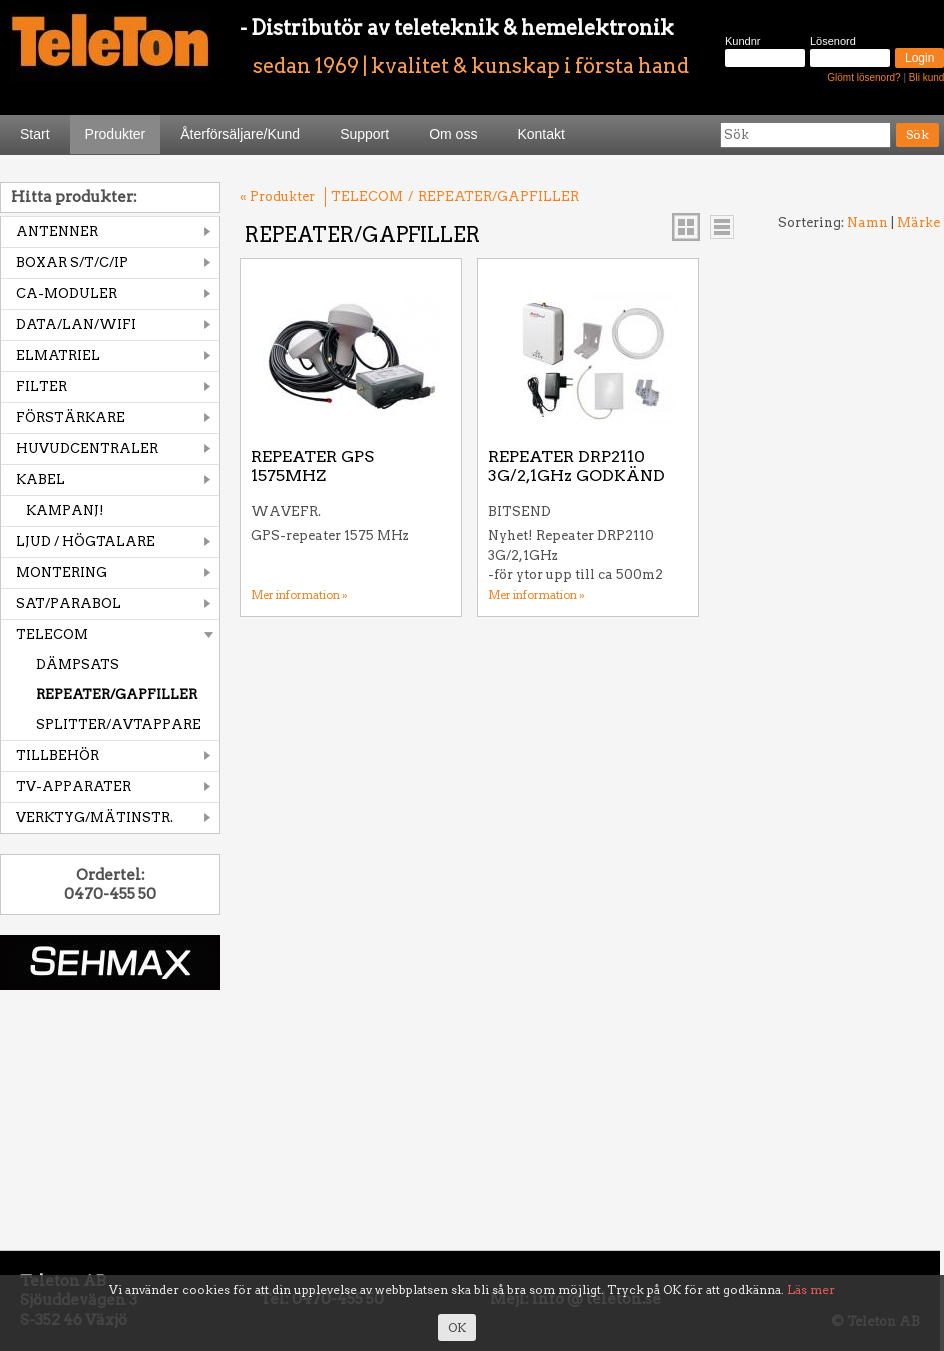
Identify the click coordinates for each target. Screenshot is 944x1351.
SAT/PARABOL (68, 603)
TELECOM (52, 634)
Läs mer (811, 1289)
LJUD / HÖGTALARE (85, 541)
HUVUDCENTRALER (87, 448)
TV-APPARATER (73, 786)
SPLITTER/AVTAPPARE (118, 724)
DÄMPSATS (77, 664)
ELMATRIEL (58, 355)
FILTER (41, 386)
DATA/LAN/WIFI (76, 324)
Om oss (453, 134)
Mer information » (299, 595)
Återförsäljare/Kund (240, 134)
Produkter (115, 134)
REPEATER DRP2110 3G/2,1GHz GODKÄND (576, 466)
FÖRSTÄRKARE (70, 417)
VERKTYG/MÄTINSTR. (94, 817)
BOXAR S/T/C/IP (72, 262)
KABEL (40, 479)
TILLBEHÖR (57, 755)
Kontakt (540, 134)
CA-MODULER (66, 293)
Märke (918, 222)
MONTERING (61, 572)
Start (35, 134)
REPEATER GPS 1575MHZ (312, 466)
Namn (867, 222)
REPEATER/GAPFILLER (116, 694)
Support (364, 134)
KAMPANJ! (65, 510)
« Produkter (277, 196)
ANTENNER (57, 231)
